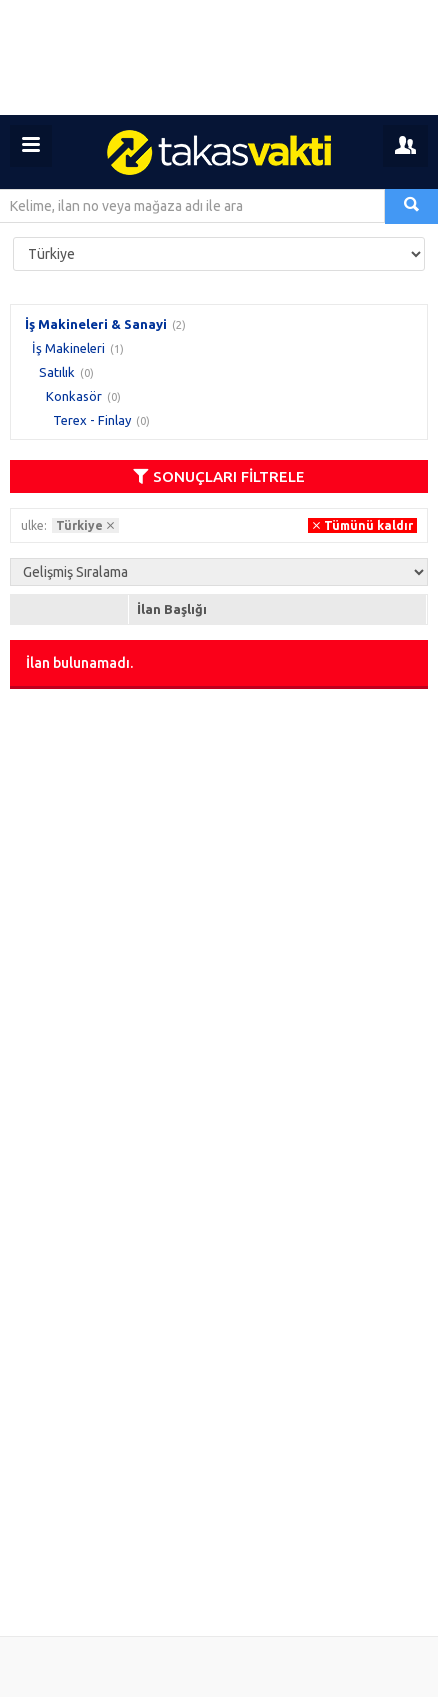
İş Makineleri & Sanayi (96, 324)
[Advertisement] (219, 57)
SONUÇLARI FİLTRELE (219, 476)
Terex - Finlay (92, 420)
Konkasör (74, 396)
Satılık (57, 372)
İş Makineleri (68, 348)
